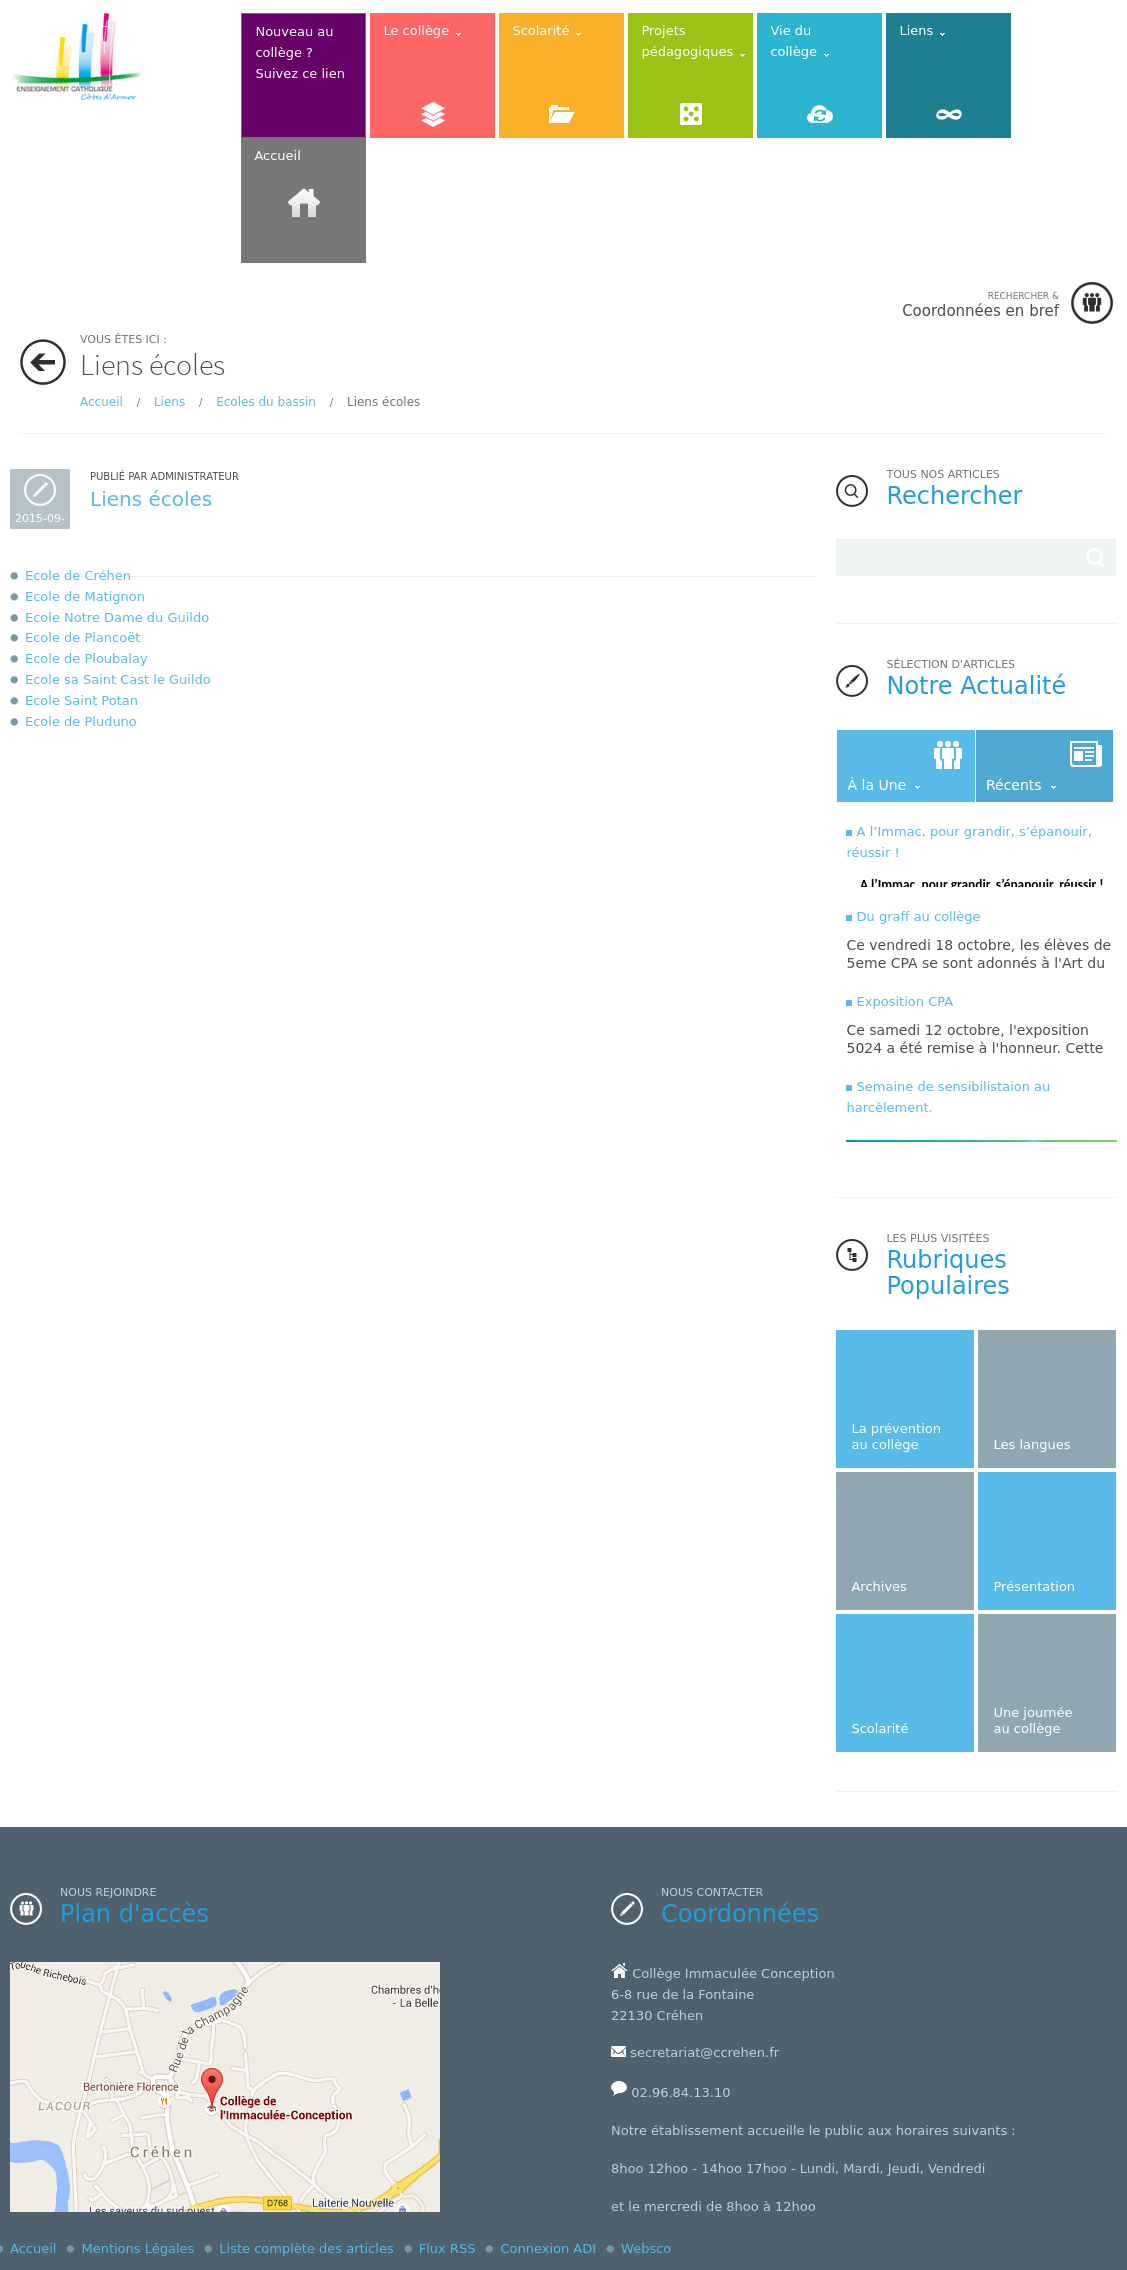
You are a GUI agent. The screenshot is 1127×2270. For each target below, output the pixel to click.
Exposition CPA (905, 1001)
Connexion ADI (548, 2248)
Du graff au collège (919, 916)
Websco (646, 2248)
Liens (169, 402)
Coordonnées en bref (980, 304)
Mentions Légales (137, 2248)
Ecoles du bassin (266, 402)
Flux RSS (447, 2248)
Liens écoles (151, 499)
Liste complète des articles (306, 2248)
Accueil (101, 402)
